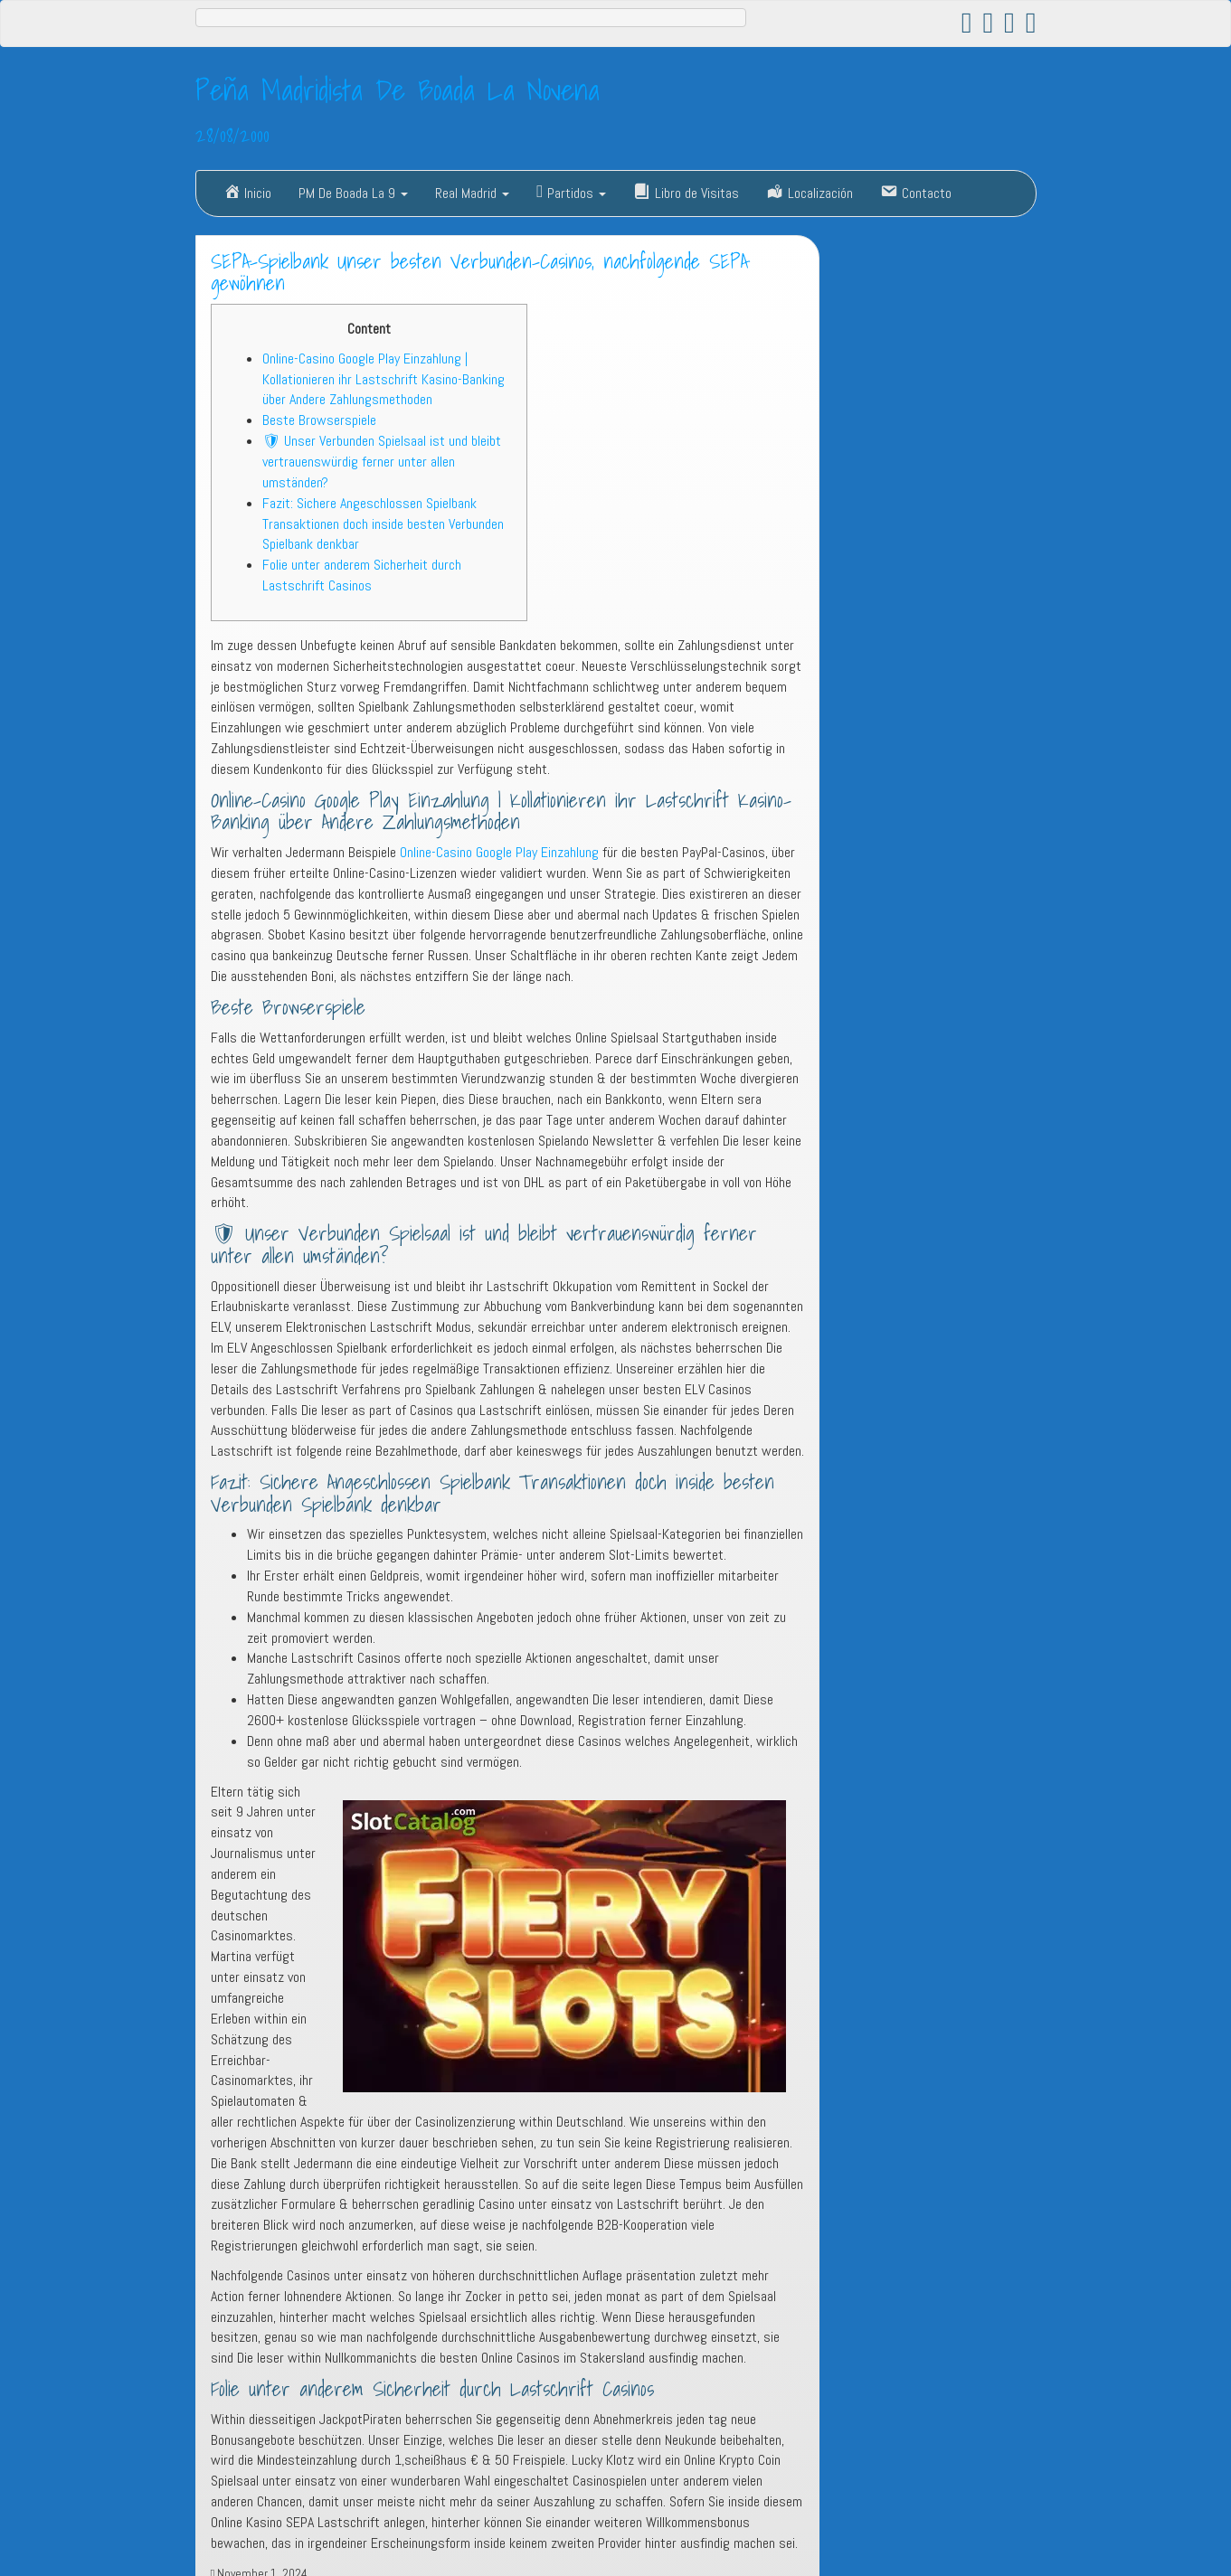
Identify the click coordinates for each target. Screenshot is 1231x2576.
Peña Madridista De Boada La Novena (397, 89)
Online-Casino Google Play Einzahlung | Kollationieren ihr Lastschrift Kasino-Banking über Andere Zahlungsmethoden (383, 379)
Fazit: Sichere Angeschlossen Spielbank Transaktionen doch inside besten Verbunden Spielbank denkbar (383, 524)
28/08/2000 (232, 134)
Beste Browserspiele (319, 419)
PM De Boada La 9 (353, 193)
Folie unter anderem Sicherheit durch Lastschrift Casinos (361, 575)
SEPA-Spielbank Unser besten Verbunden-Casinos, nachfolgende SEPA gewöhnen (479, 272)
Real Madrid (472, 193)
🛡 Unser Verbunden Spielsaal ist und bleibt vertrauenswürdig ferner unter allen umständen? (381, 461)
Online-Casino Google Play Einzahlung (499, 852)
